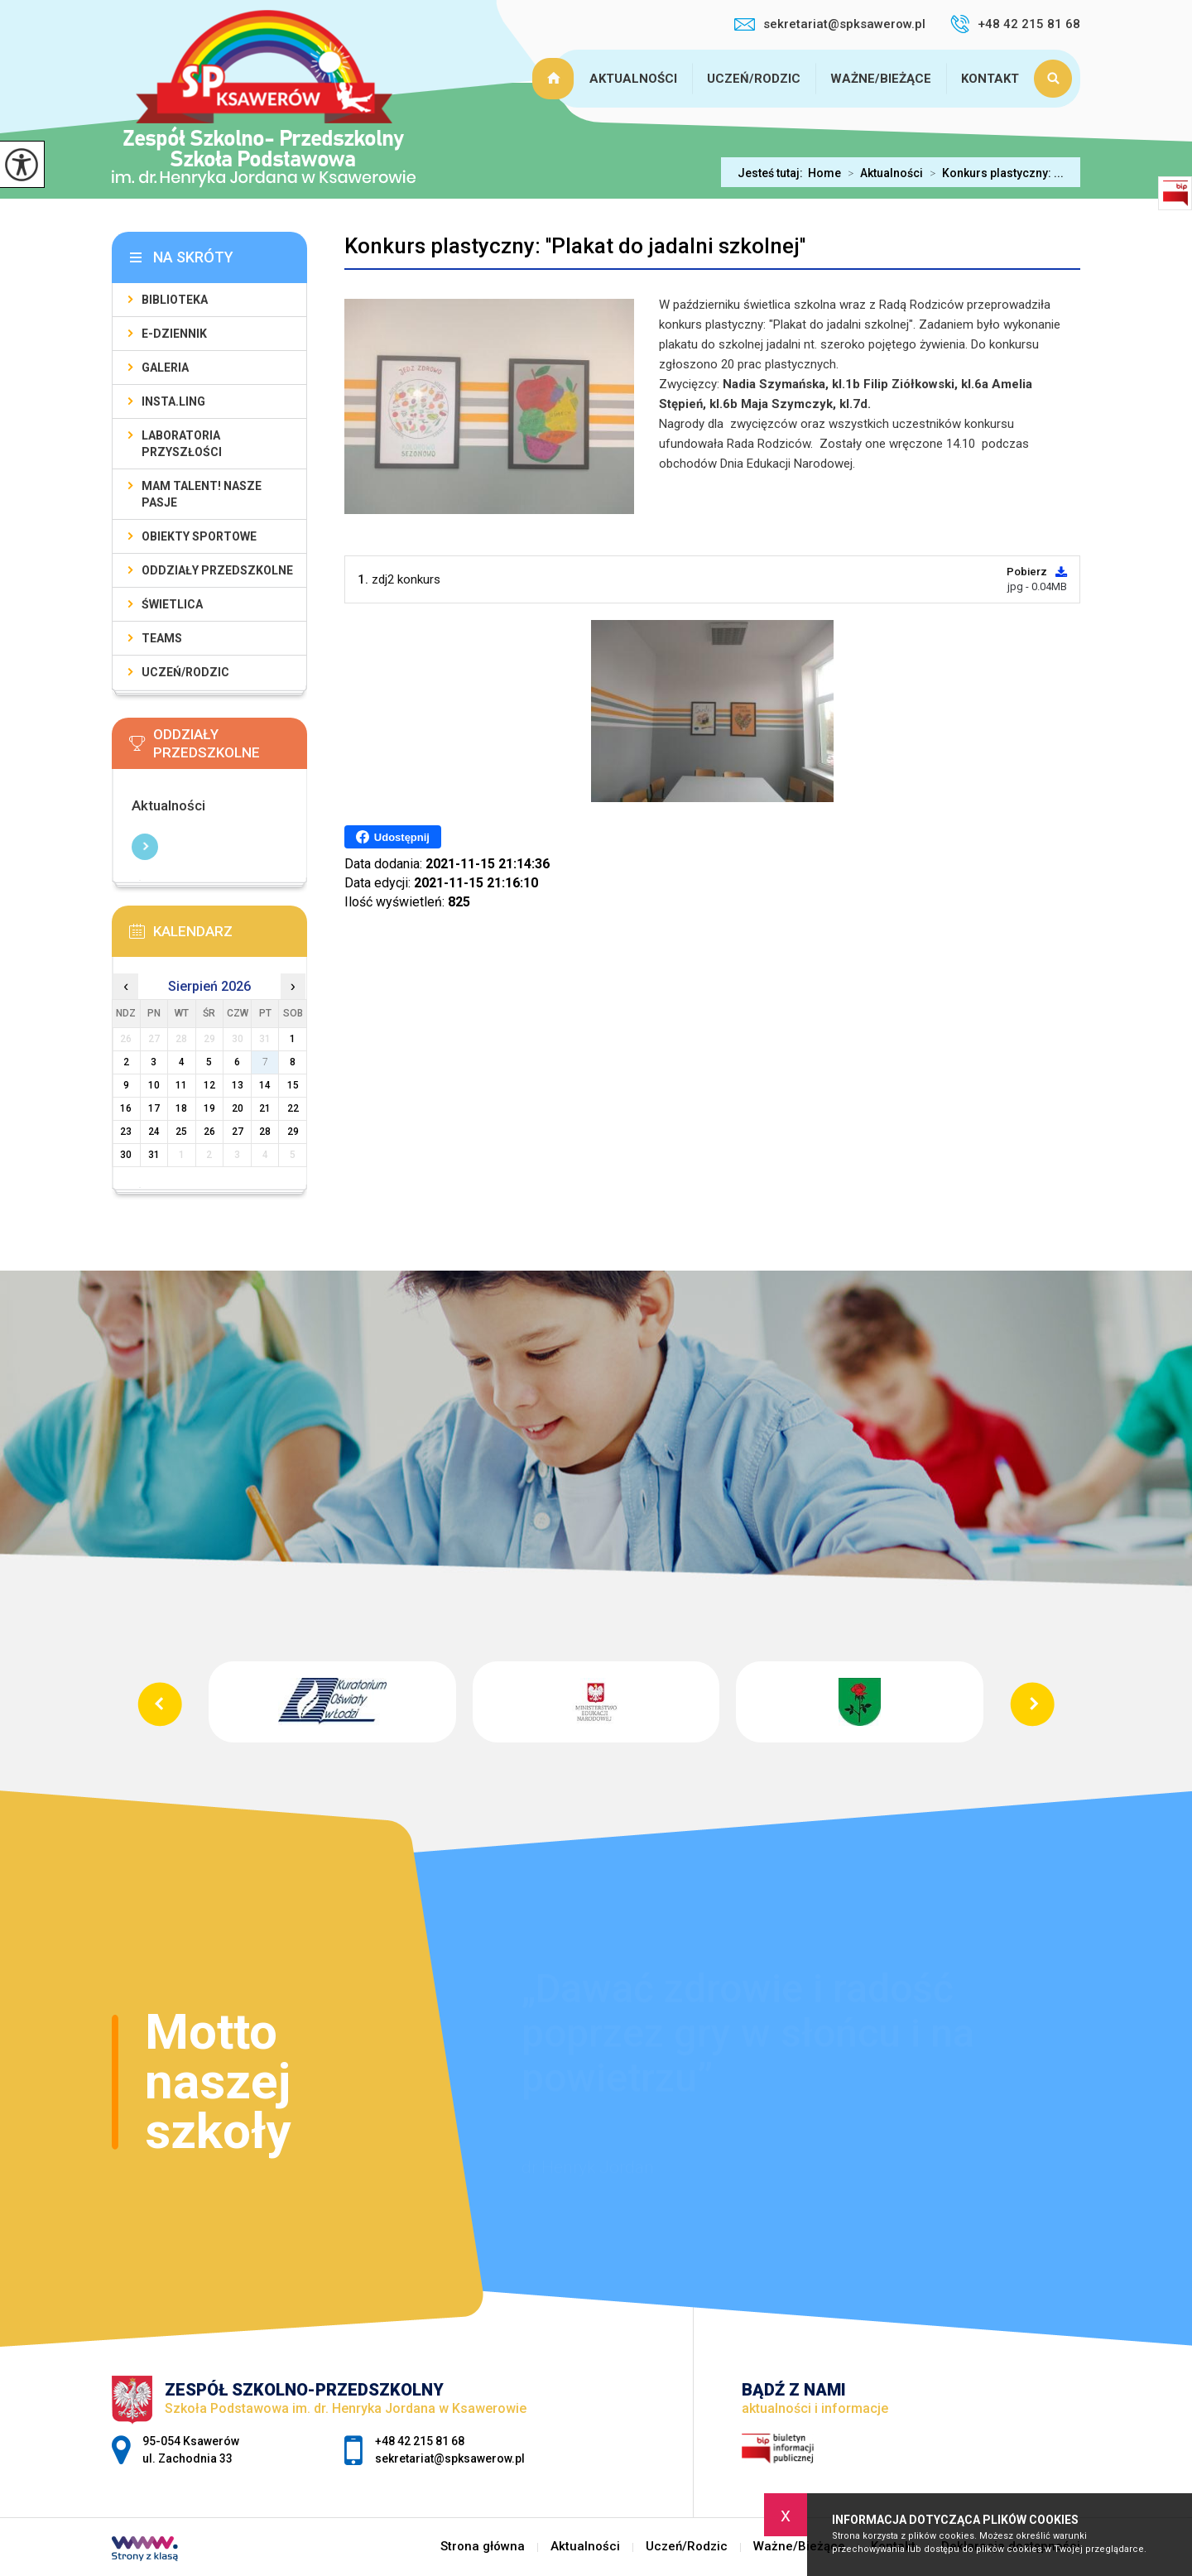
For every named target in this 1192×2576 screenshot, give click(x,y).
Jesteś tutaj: (773, 173)
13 (237, 1085)
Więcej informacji (145, 847)
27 (237, 1131)
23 (126, 1131)
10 (154, 1085)
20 (237, 1108)
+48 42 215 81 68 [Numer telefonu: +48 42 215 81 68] (419, 2441)
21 (265, 1108)
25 (181, 1131)
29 (293, 1131)
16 (126, 1108)
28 (265, 1131)
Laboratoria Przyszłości (182, 444)
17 (154, 1108)
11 (181, 1085)
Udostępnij (393, 836)
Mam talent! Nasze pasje (202, 494)
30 (126, 1155)
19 (209, 1108)
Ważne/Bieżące (880, 78)
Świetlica (172, 604)
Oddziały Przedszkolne (217, 570)
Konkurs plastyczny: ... (993, 173)
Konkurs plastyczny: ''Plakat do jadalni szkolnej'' (574, 245)
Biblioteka (175, 299)
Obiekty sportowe (199, 536)
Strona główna (555, 79)
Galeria (165, 367)
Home (824, 173)
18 (181, 1108)
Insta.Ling (173, 401)
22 (293, 1108)
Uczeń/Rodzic (753, 78)
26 (209, 1131)
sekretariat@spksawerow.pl (829, 24)
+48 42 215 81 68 (1015, 24)
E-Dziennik (174, 333)
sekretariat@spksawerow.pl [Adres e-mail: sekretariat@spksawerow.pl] (450, 2458)
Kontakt (990, 78)
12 (209, 1085)
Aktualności (633, 78)
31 (154, 1155)
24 (154, 1131)
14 (265, 1085)
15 (293, 1085)
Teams (162, 638)
